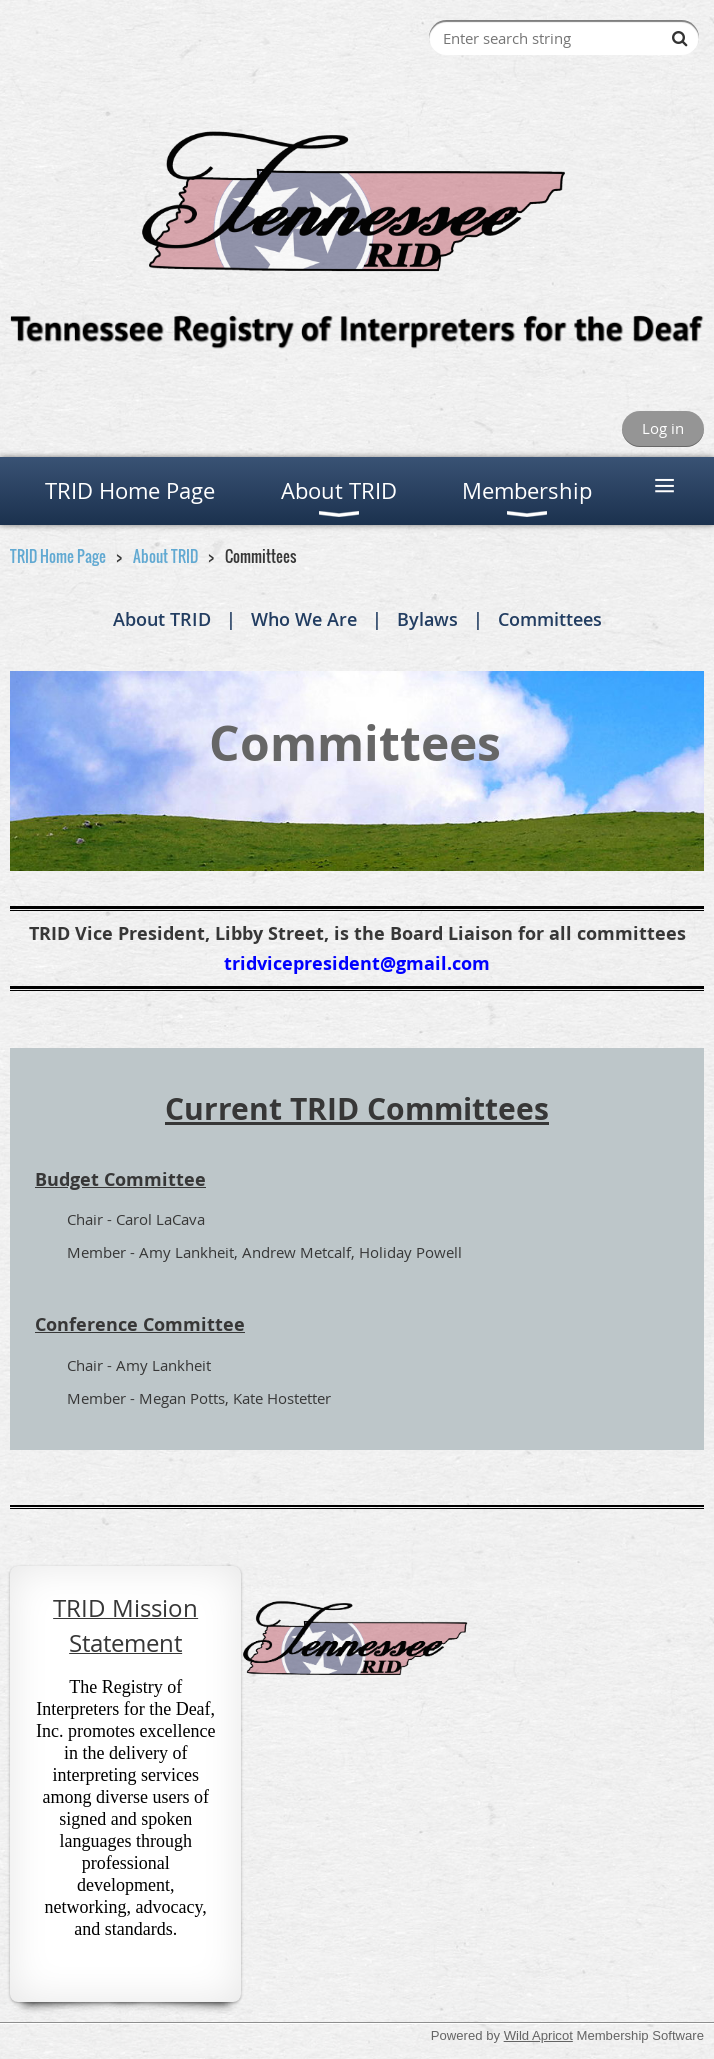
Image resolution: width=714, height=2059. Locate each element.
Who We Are (304, 619)
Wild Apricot (538, 2035)
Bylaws (427, 619)
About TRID (165, 556)
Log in (663, 428)
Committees (550, 619)
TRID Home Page (58, 556)
